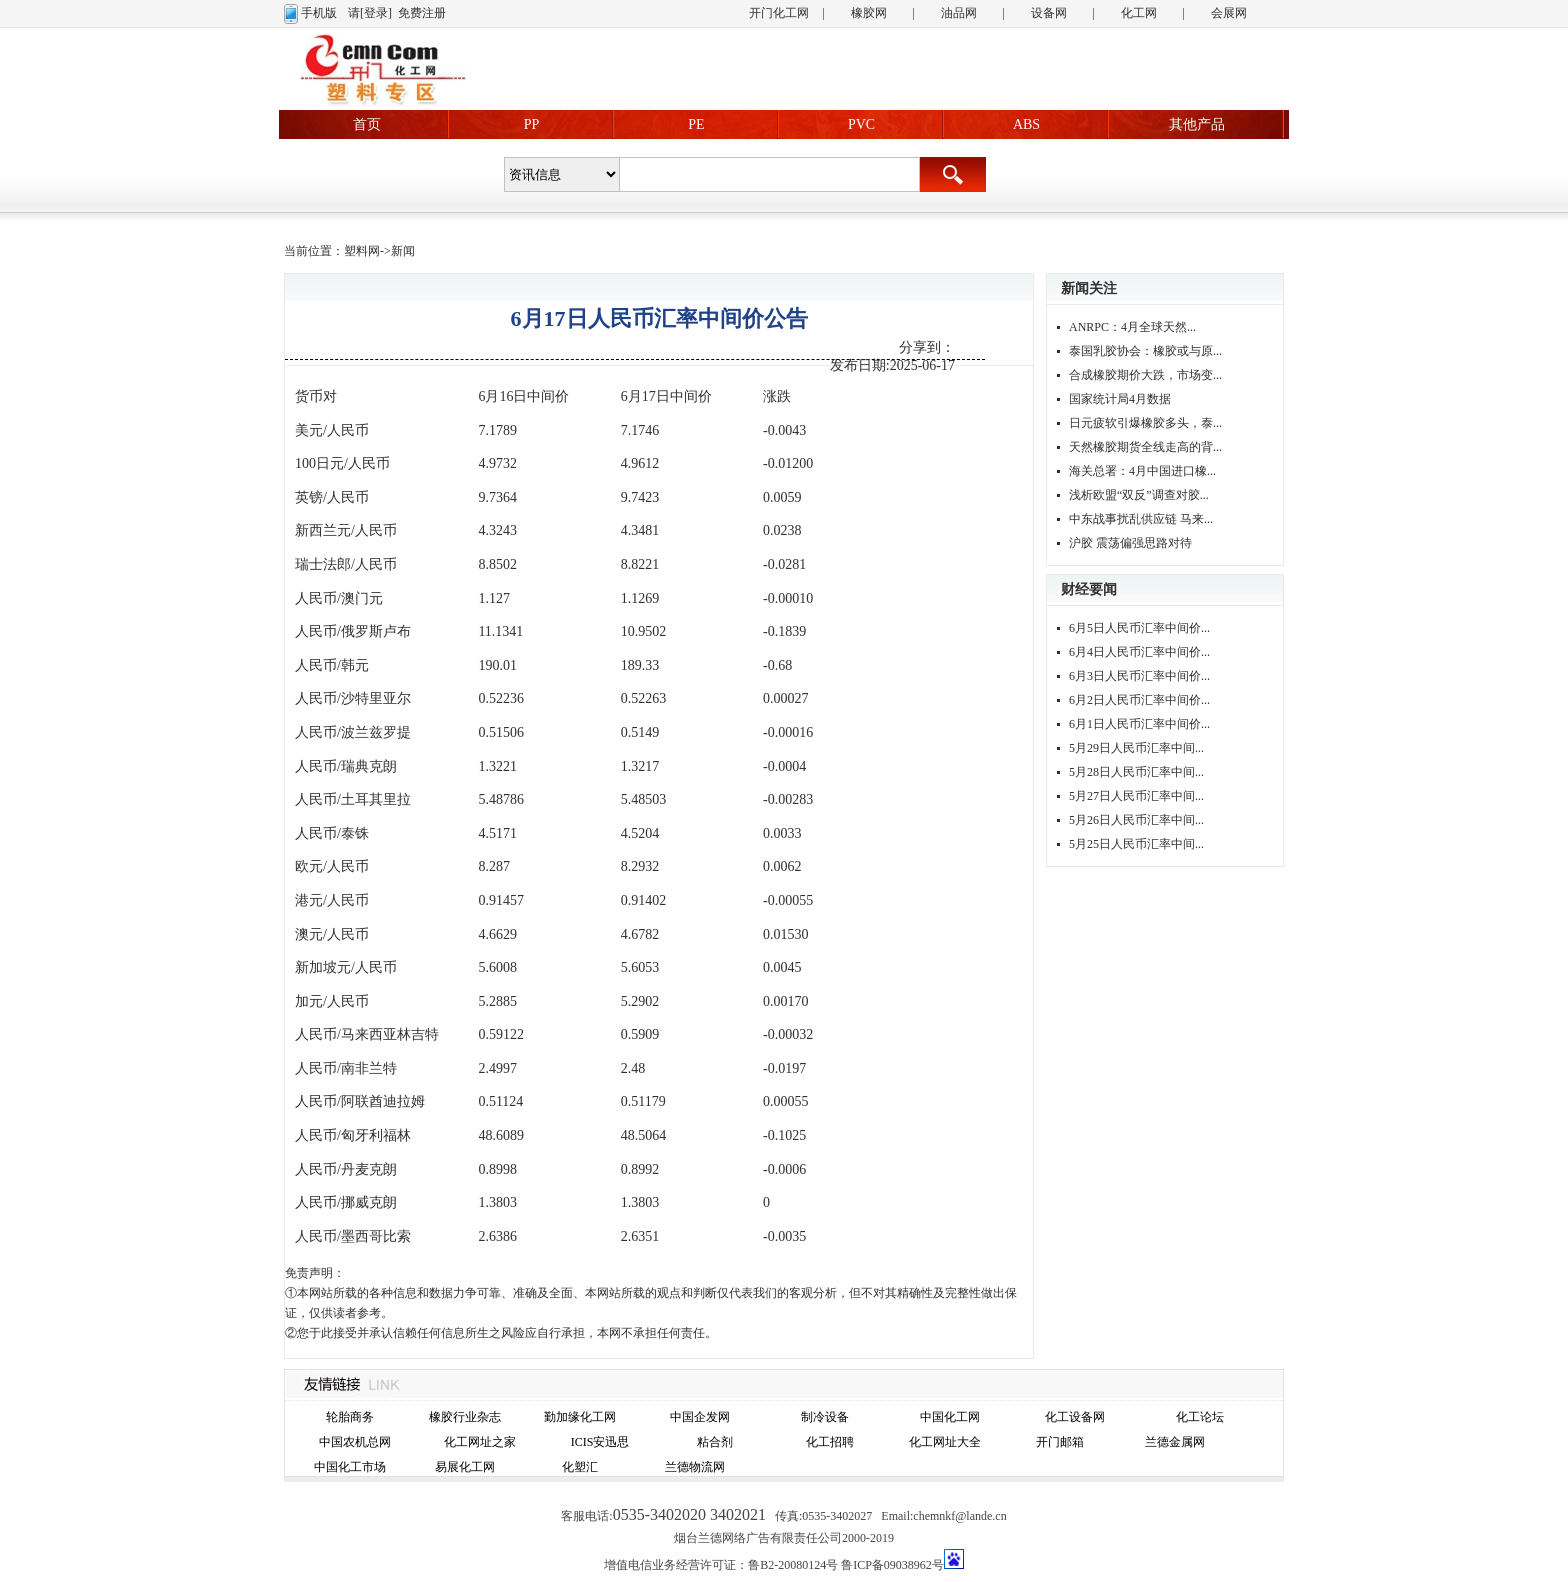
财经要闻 (1089, 589)
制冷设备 (825, 1417)
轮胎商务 (350, 1417)
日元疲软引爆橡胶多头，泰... (1145, 423)
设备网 (1049, 13)
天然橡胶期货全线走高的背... (1145, 447)
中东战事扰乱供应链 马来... (1141, 519)
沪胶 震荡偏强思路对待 (1130, 543)
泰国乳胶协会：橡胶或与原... (1145, 351)
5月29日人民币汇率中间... (1136, 748)
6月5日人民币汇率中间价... (1139, 628)
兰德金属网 (1175, 1442)
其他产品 (1197, 124)
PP (532, 124)
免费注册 (422, 13)
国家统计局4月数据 (1120, 399)
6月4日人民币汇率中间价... (1139, 652)
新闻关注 (1089, 288)
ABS (1026, 124)
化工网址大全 (945, 1442)
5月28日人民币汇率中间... (1136, 772)
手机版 (319, 13)
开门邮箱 (1060, 1442)
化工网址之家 (480, 1442)
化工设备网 (1075, 1417)
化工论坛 (1200, 1417)
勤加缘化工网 (580, 1417)
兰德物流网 (695, 1467)
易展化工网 (465, 1467)
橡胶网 (869, 13)
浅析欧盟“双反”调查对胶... (1139, 495)
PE (696, 124)
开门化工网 (779, 13)
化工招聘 (830, 1442)
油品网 (959, 13)
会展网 (1229, 13)
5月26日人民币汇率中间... (1136, 820)
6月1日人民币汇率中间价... (1139, 724)
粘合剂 (715, 1442)
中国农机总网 (355, 1442)
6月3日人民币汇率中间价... (1139, 676)
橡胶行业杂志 (465, 1417)
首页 (367, 124)
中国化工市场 (350, 1467)
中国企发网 (700, 1417)
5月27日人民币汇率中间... (1136, 796)
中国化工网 (950, 1417)
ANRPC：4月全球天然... (1132, 327)
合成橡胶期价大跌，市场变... (1145, 375)
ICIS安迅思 (600, 1442)
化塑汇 (580, 1467)
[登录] (376, 13)
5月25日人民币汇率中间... (1136, 844)
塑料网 (362, 251)
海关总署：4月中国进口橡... (1142, 471)
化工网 (1139, 13)
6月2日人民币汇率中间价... (1139, 700)
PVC (861, 124)
